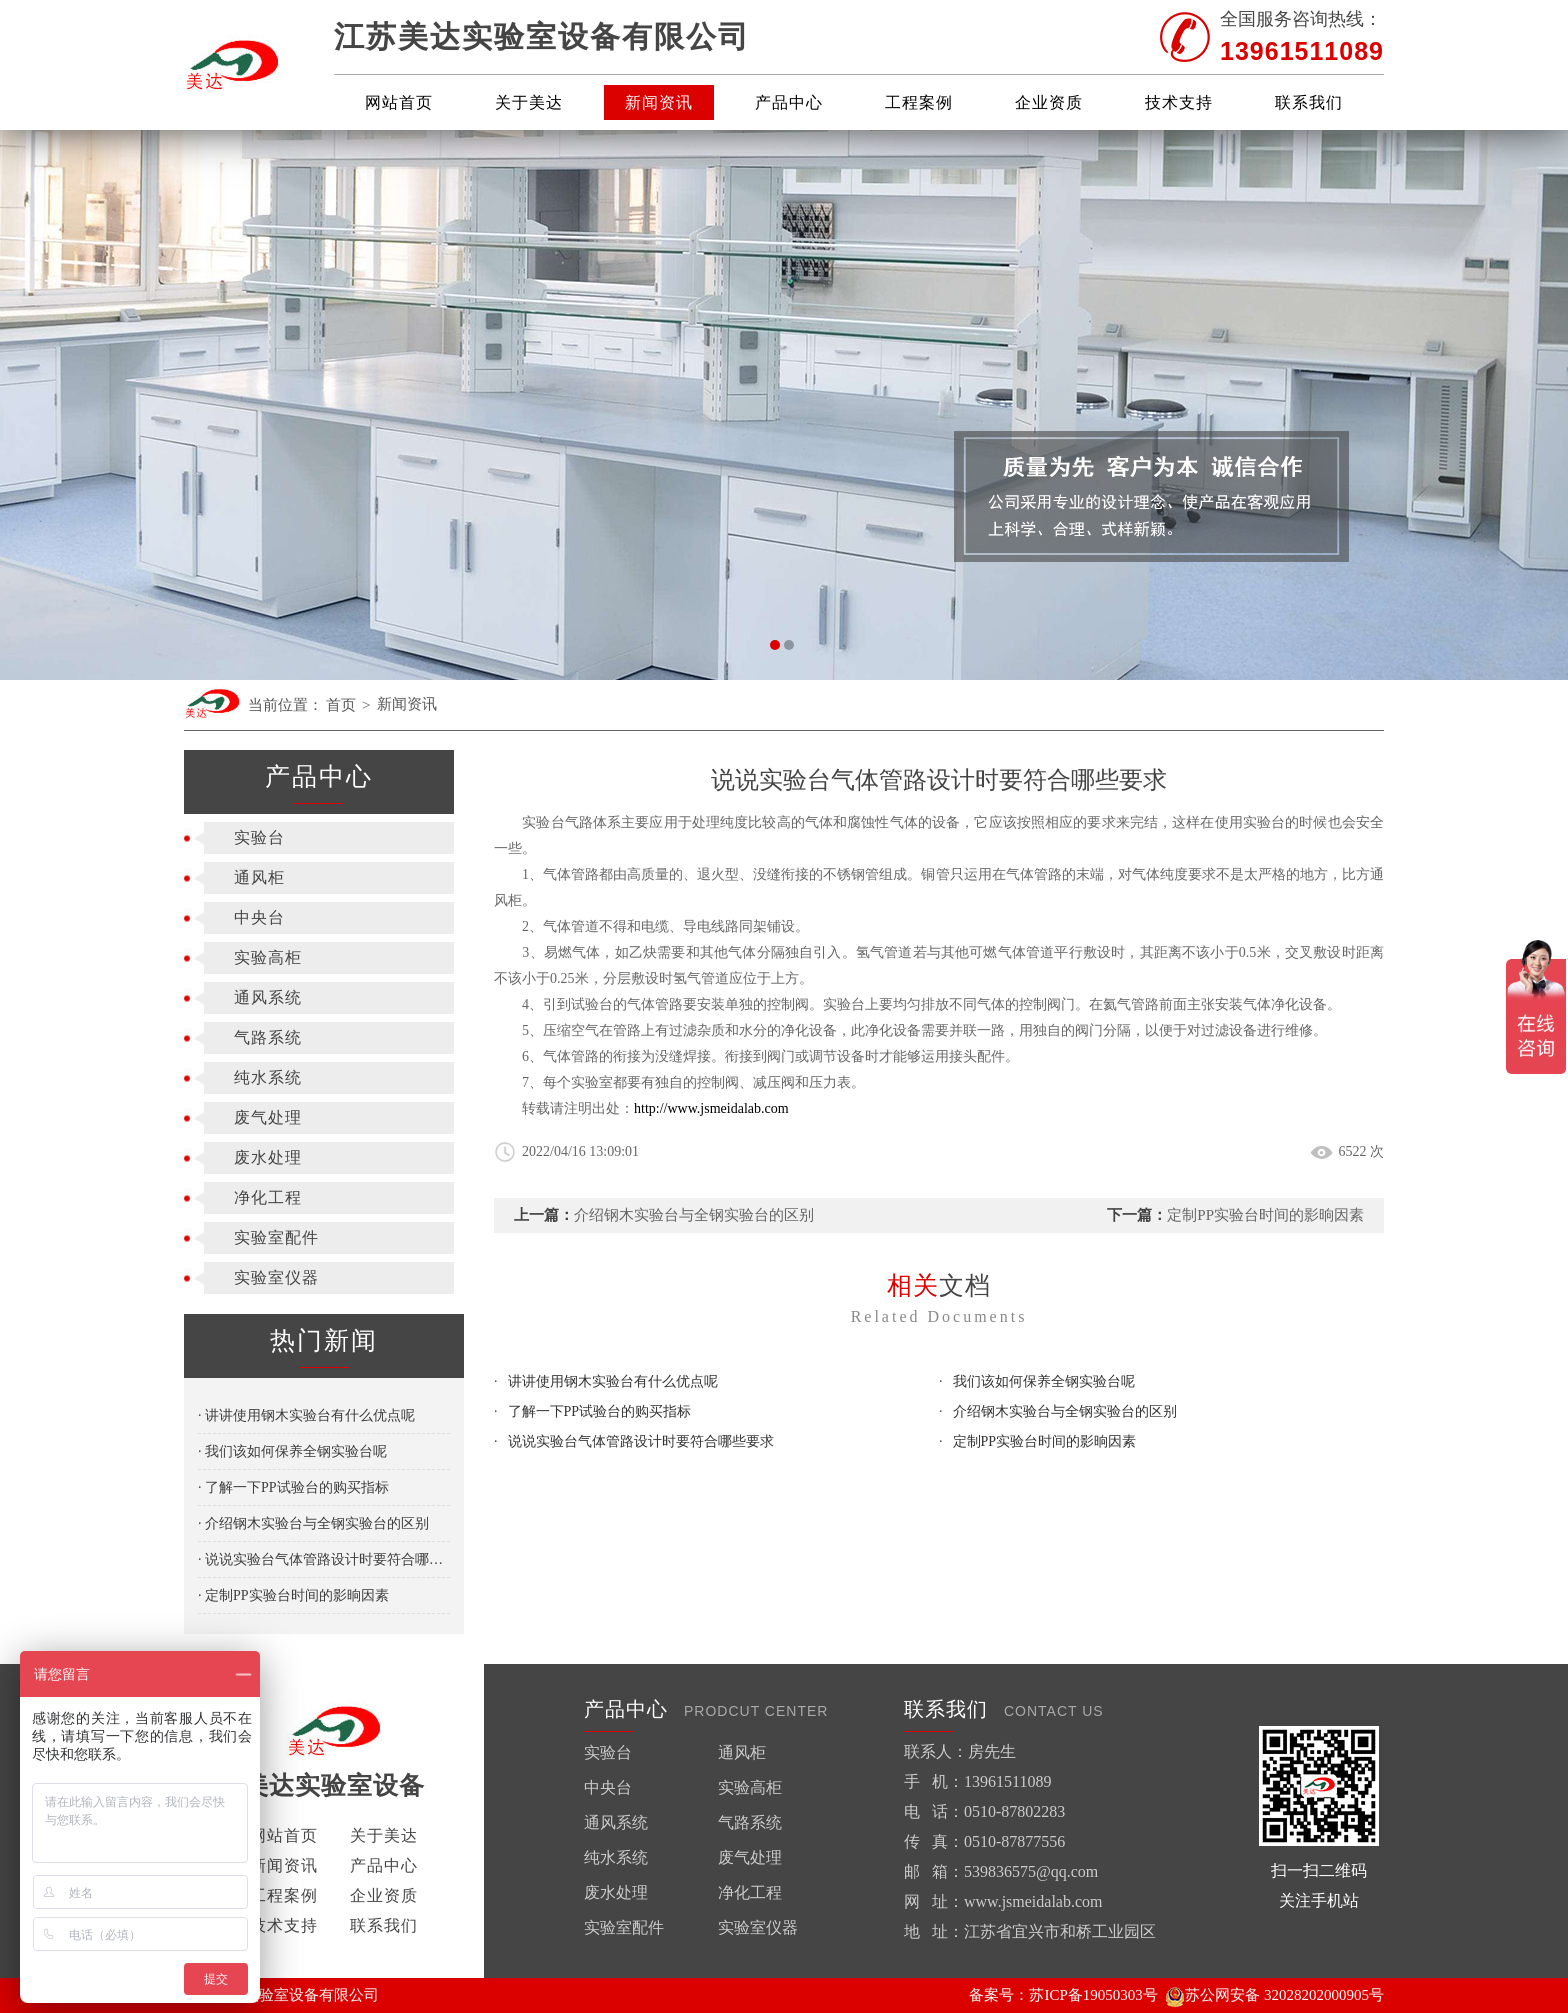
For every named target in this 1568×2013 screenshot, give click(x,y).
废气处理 (268, 1117)
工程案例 (919, 102)
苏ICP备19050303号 (1093, 1995)
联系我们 (1309, 102)
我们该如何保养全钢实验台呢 (1044, 1381)
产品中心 (789, 102)
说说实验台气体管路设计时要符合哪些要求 (641, 1441)
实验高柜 (268, 957)
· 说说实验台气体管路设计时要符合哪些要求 (324, 1559)
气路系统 (268, 1037)
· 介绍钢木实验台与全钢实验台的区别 (313, 1523)
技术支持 (1179, 102)
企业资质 (1049, 102)
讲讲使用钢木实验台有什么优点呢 (613, 1381)
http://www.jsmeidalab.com (711, 1108)
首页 (341, 705)
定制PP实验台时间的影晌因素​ (1265, 1215)
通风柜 (259, 877)
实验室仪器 (276, 1277)
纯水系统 (268, 1077)
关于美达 (529, 102)
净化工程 (268, 1197)
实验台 (259, 837)
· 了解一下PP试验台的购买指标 (293, 1487)
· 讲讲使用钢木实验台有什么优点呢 (306, 1415)
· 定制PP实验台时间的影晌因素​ (293, 1595)
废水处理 (268, 1157)
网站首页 (399, 102)
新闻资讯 (659, 102)
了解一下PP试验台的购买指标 (600, 1411)
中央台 (259, 917)
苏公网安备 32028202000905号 (1274, 1995)
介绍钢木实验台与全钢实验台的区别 (694, 1215)
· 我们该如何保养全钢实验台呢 (292, 1451)
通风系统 (268, 997)
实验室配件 (276, 1237)
